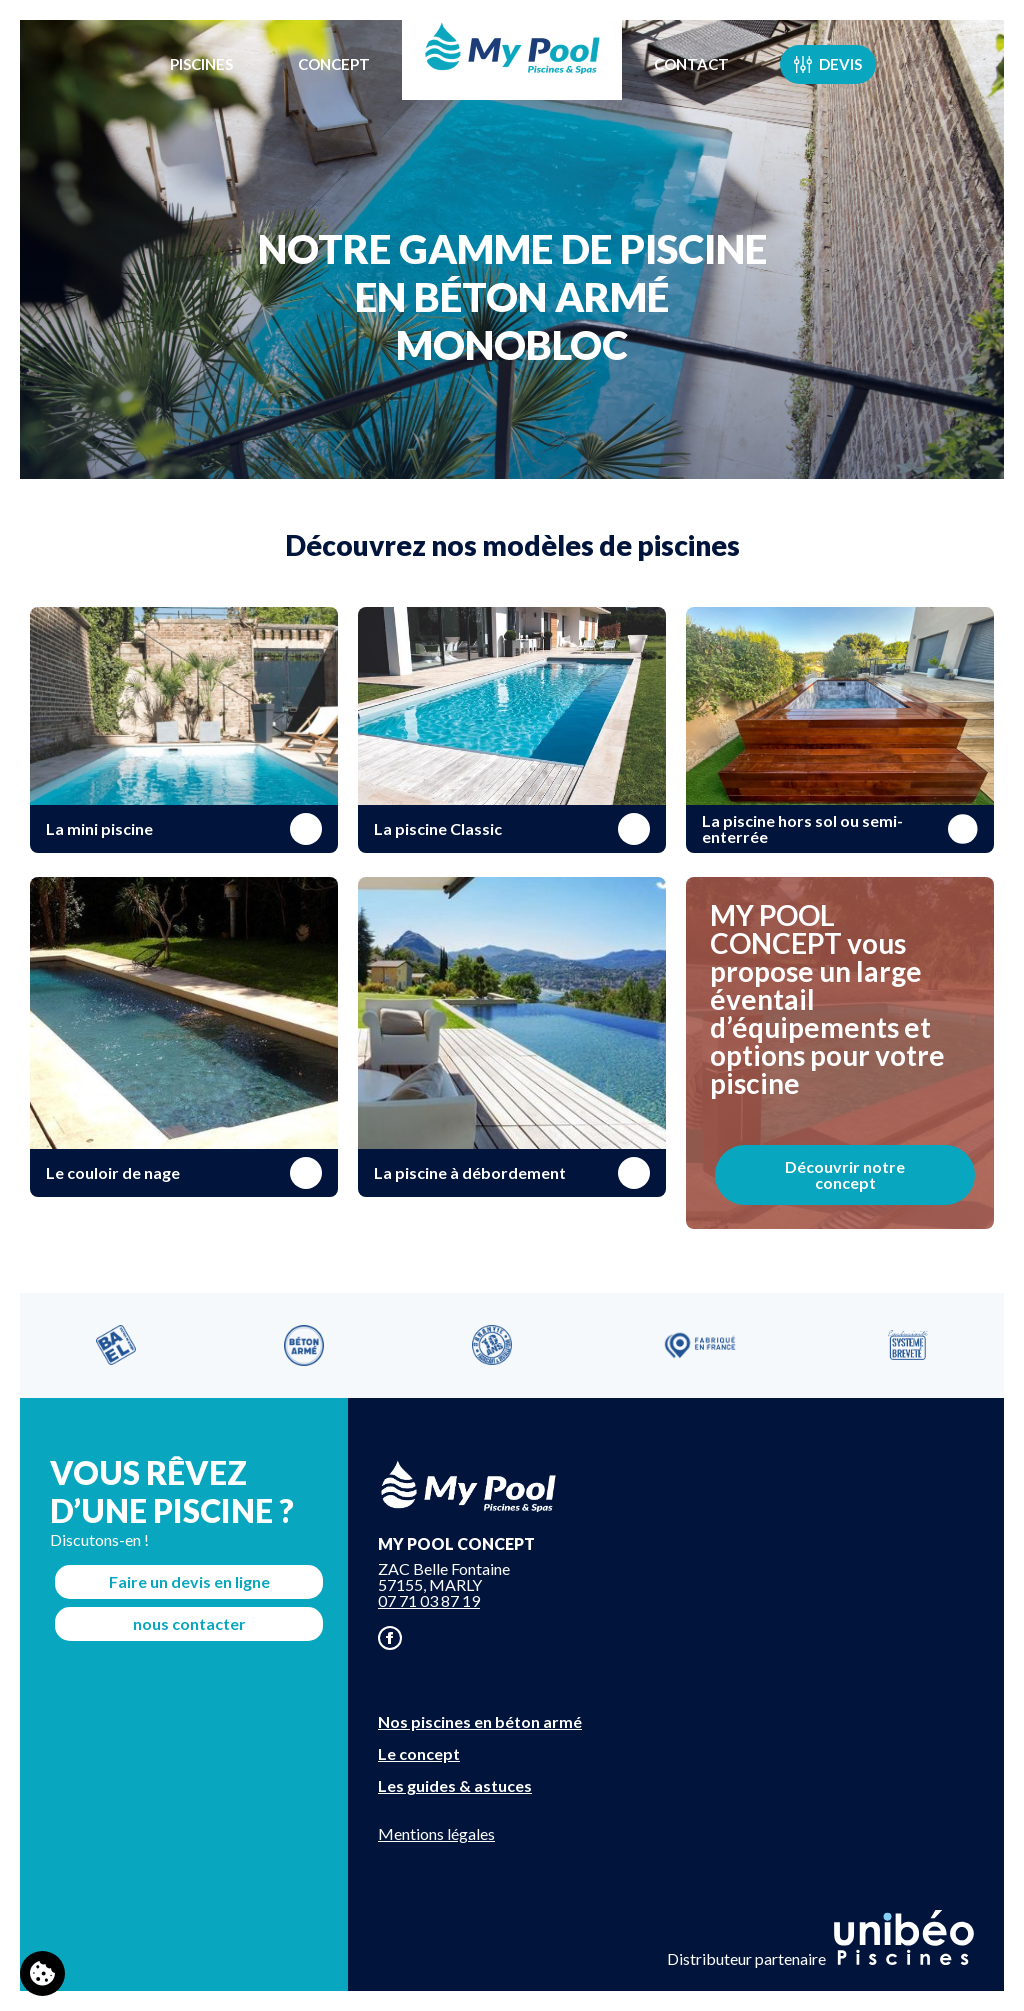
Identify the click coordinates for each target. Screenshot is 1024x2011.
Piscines (201, 64)
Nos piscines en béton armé (480, 1721)
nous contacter (189, 1623)
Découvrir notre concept (845, 1174)
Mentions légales (436, 1833)
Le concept (419, 1753)
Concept (334, 64)
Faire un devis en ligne (189, 1581)
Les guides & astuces (455, 1785)
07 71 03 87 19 (429, 1600)
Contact (691, 64)
